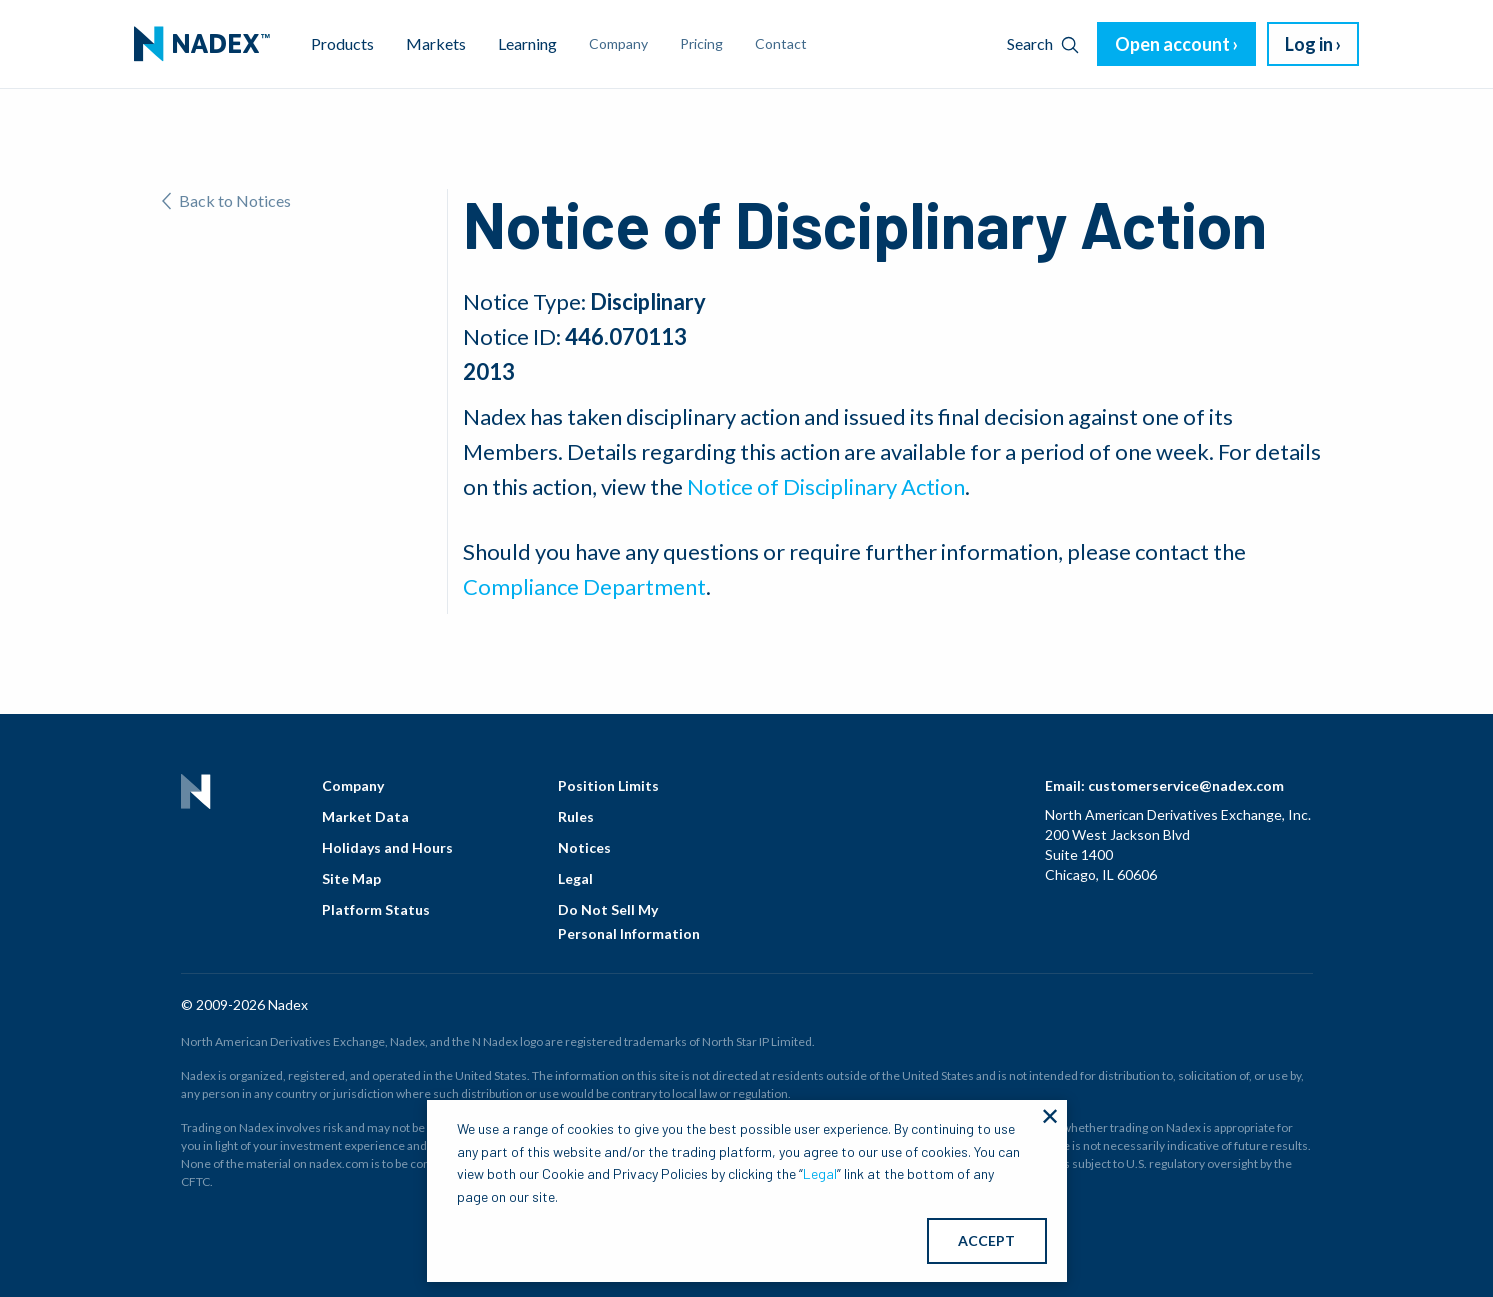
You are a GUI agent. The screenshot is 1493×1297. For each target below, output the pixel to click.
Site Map (351, 878)
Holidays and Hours (387, 847)
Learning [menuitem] (527, 43)
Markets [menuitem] (436, 43)
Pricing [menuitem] (701, 43)
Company (353, 785)
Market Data (365, 816)
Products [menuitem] (342, 43)
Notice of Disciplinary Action (826, 486)
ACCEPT (986, 1240)
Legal (575, 878)
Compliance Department (584, 586)
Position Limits (608, 785)
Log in (1309, 44)
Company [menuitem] (618, 43)
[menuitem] (202, 44)
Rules (576, 816)
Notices (584, 847)
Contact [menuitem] (781, 43)
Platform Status (376, 909)
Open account (1172, 44)
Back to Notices (226, 200)
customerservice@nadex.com (1186, 785)
